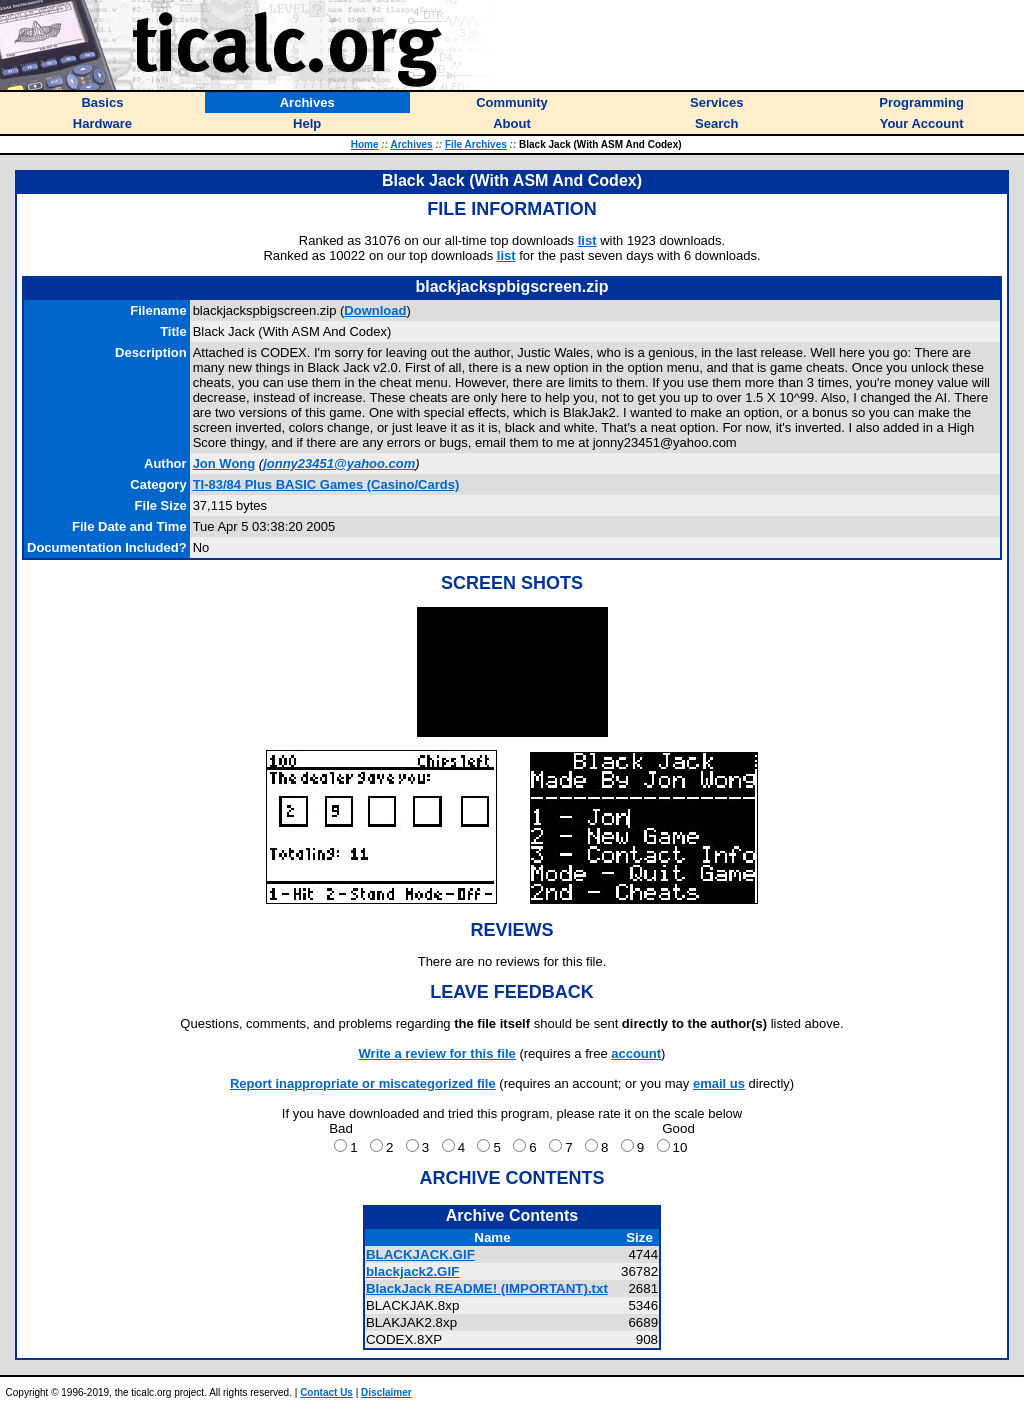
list (587, 240)
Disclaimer (386, 1392)
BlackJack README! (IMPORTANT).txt (487, 1288)
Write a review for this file (437, 1053)
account (636, 1053)
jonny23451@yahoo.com (339, 463)
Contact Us (326, 1392)
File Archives (476, 144)
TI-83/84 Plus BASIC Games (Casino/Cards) (326, 484)
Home (365, 144)
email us (719, 1083)
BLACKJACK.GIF (420, 1254)
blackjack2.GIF (412, 1271)
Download (375, 310)
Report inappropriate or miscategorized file (363, 1083)
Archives (411, 144)
